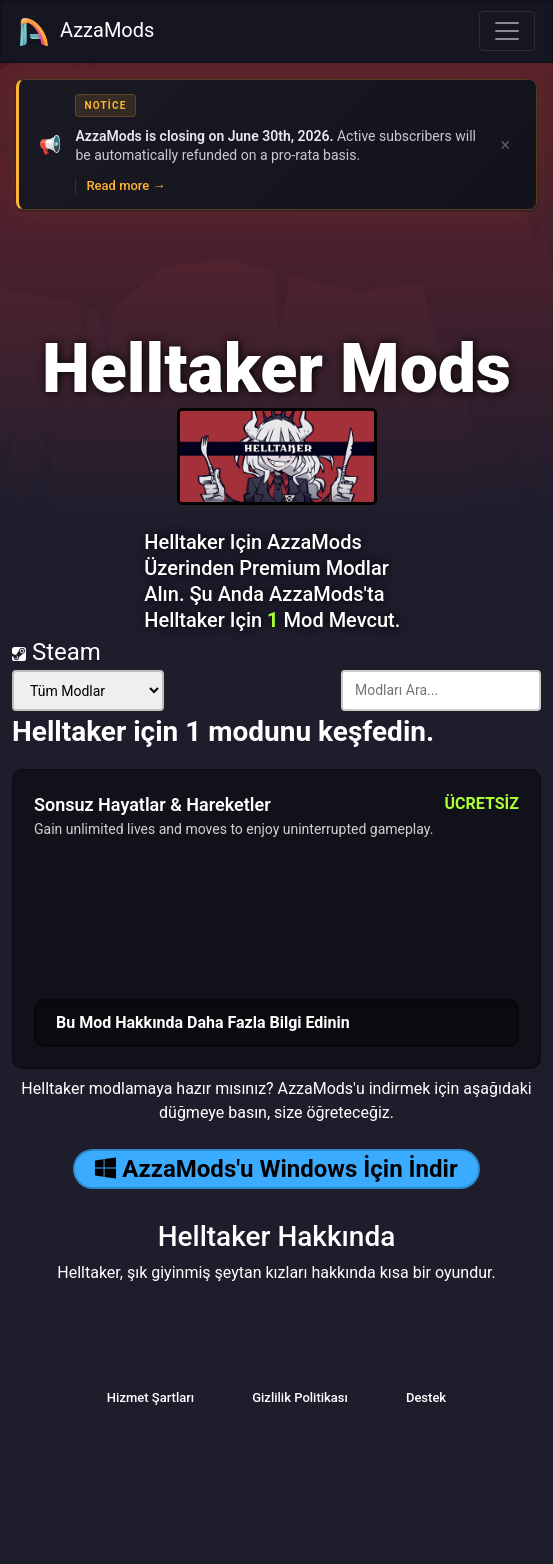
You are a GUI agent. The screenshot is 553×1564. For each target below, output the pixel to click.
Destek (426, 1397)
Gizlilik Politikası (300, 1397)
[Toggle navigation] (507, 31)
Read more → (125, 185)
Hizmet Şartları (150, 1397)
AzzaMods (86, 32)
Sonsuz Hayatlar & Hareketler (152, 804)
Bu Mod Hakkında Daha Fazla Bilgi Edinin (203, 1022)
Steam (56, 652)
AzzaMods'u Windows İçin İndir (276, 1169)
